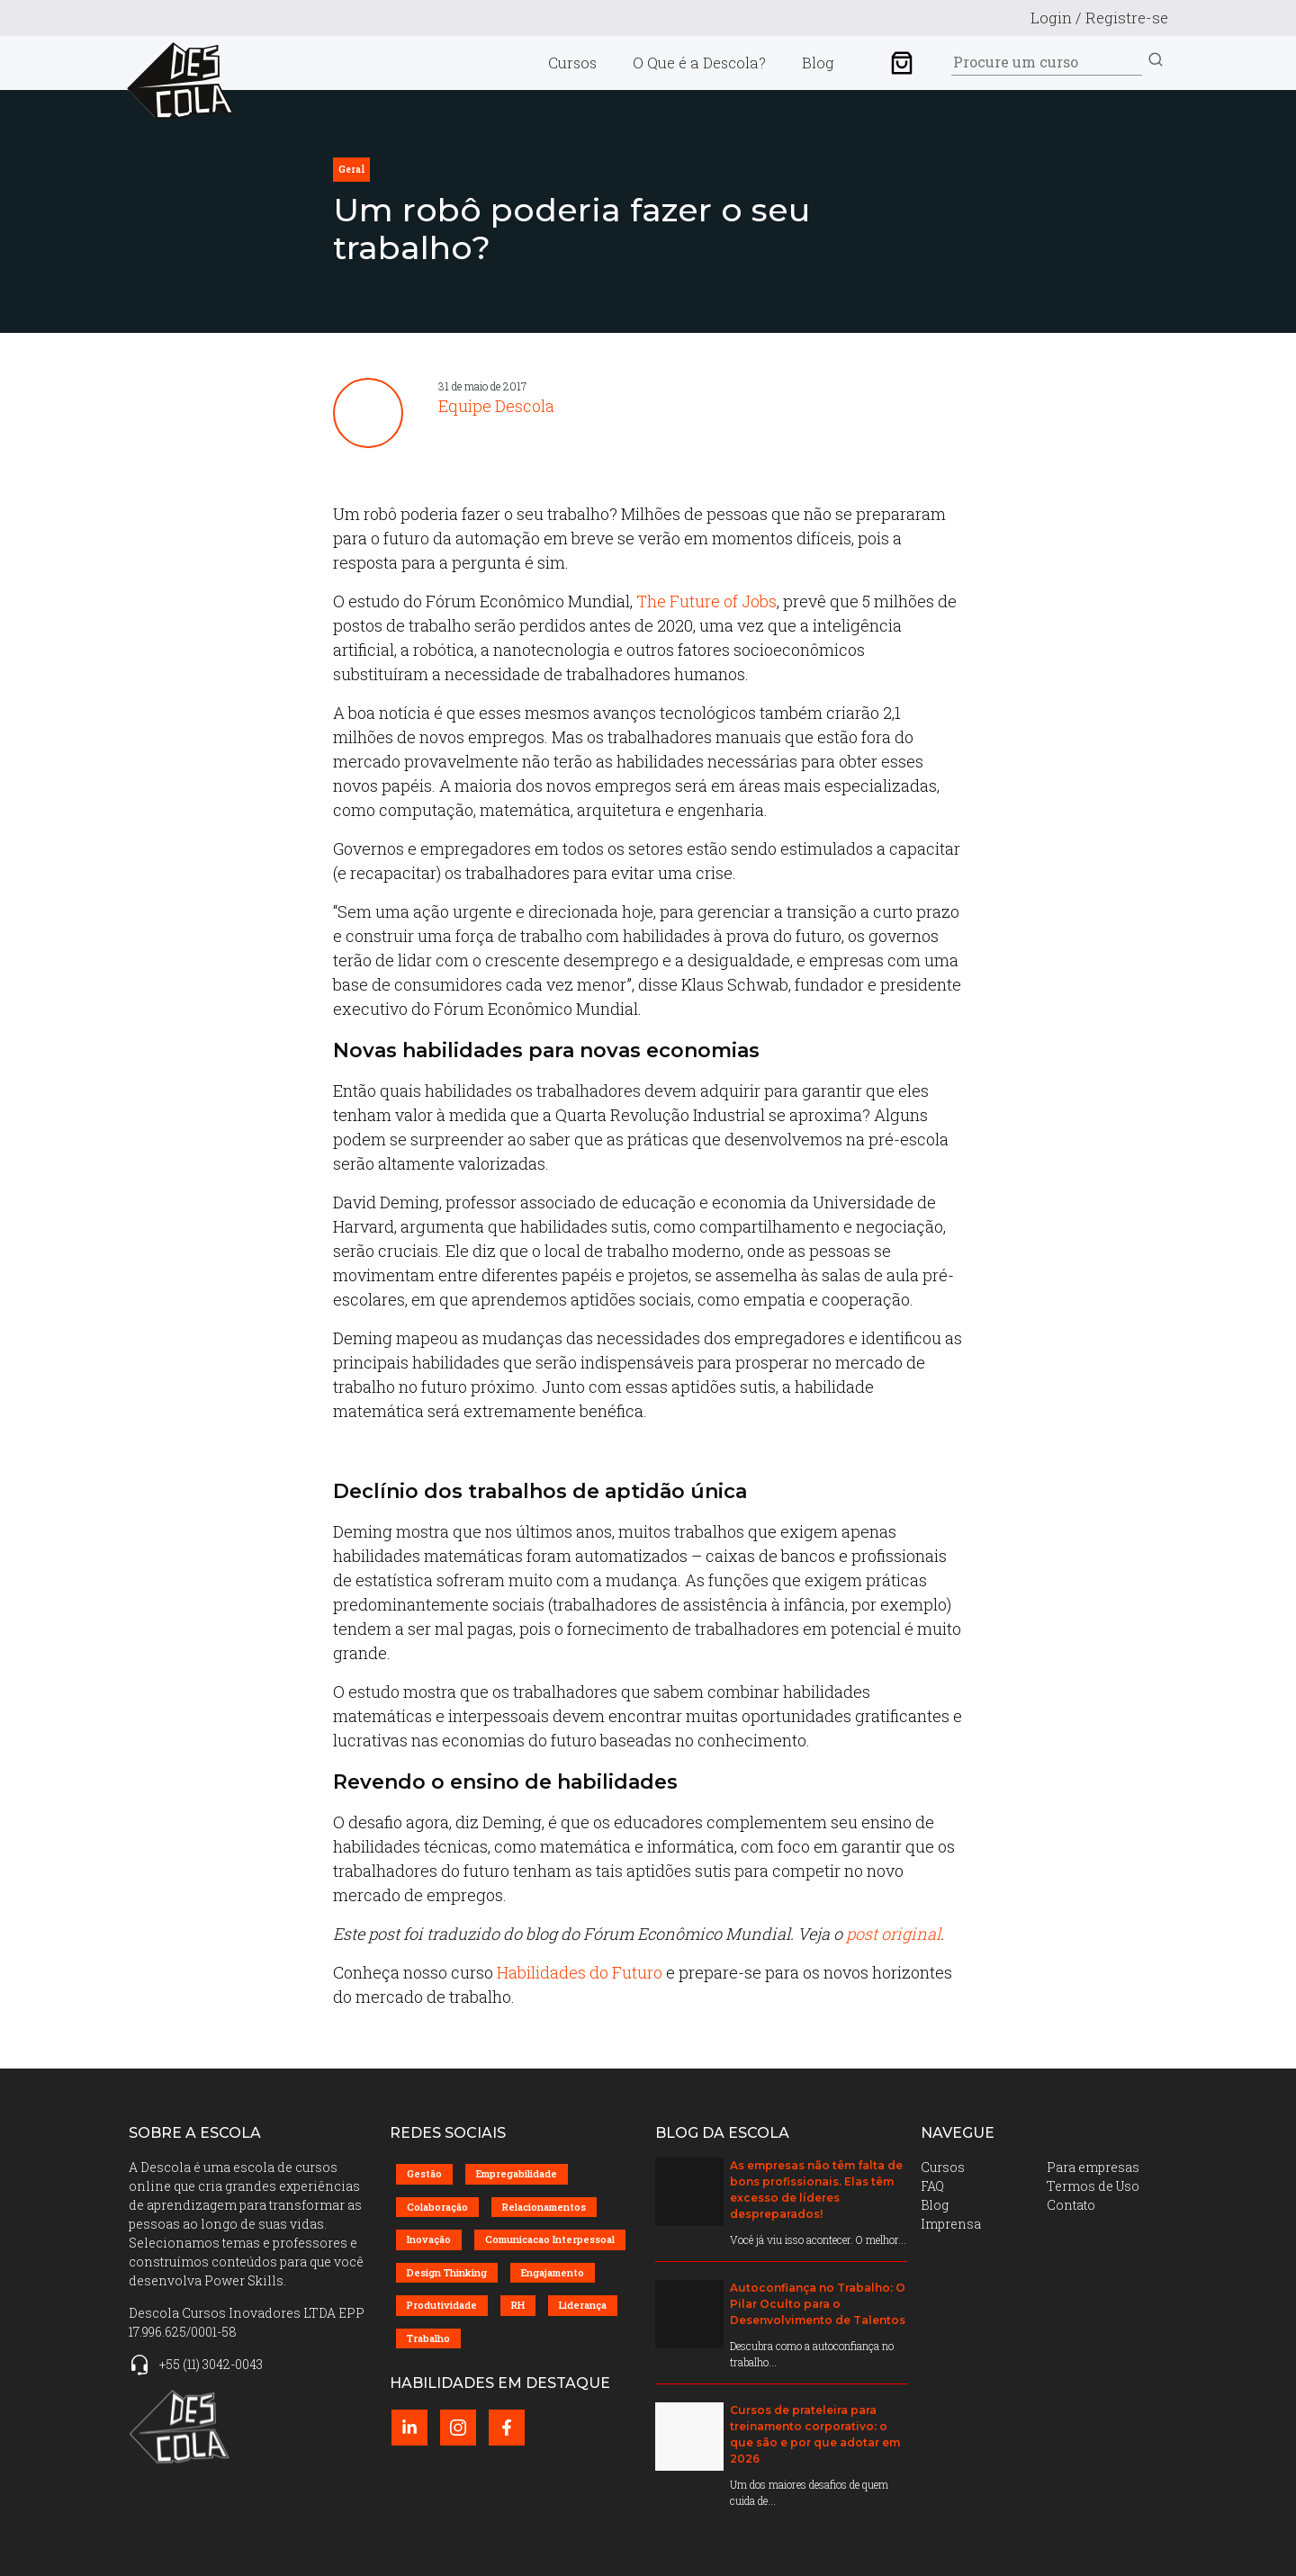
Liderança (583, 2304)
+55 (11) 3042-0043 (211, 2364)
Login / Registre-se (1099, 17)
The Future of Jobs (706, 601)
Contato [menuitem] (1071, 2204)
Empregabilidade (516, 2173)
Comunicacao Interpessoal (550, 2239)
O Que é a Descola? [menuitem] (699, 62)
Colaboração (437, 2206)
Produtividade (442, 2304)
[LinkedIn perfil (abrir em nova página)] (409, 2427)
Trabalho (428, 2338)
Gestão (424, 2173)
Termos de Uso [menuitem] (1093, 2186)
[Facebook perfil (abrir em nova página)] (506, 2427)
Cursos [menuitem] (572, 62)
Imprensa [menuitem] (951, 2223)
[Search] (1046, 62)
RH (518, 2304)
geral (351, 169)
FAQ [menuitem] (932, 2186)
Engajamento (552, 2272)
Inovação (429, 2239)
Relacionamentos (544, 2206)
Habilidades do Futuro (579, 1972)
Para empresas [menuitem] (1093, 2167)
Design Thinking (447, 2272)
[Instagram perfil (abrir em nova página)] (458, 2427)
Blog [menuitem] (818, 62)
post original (893, 1933)
